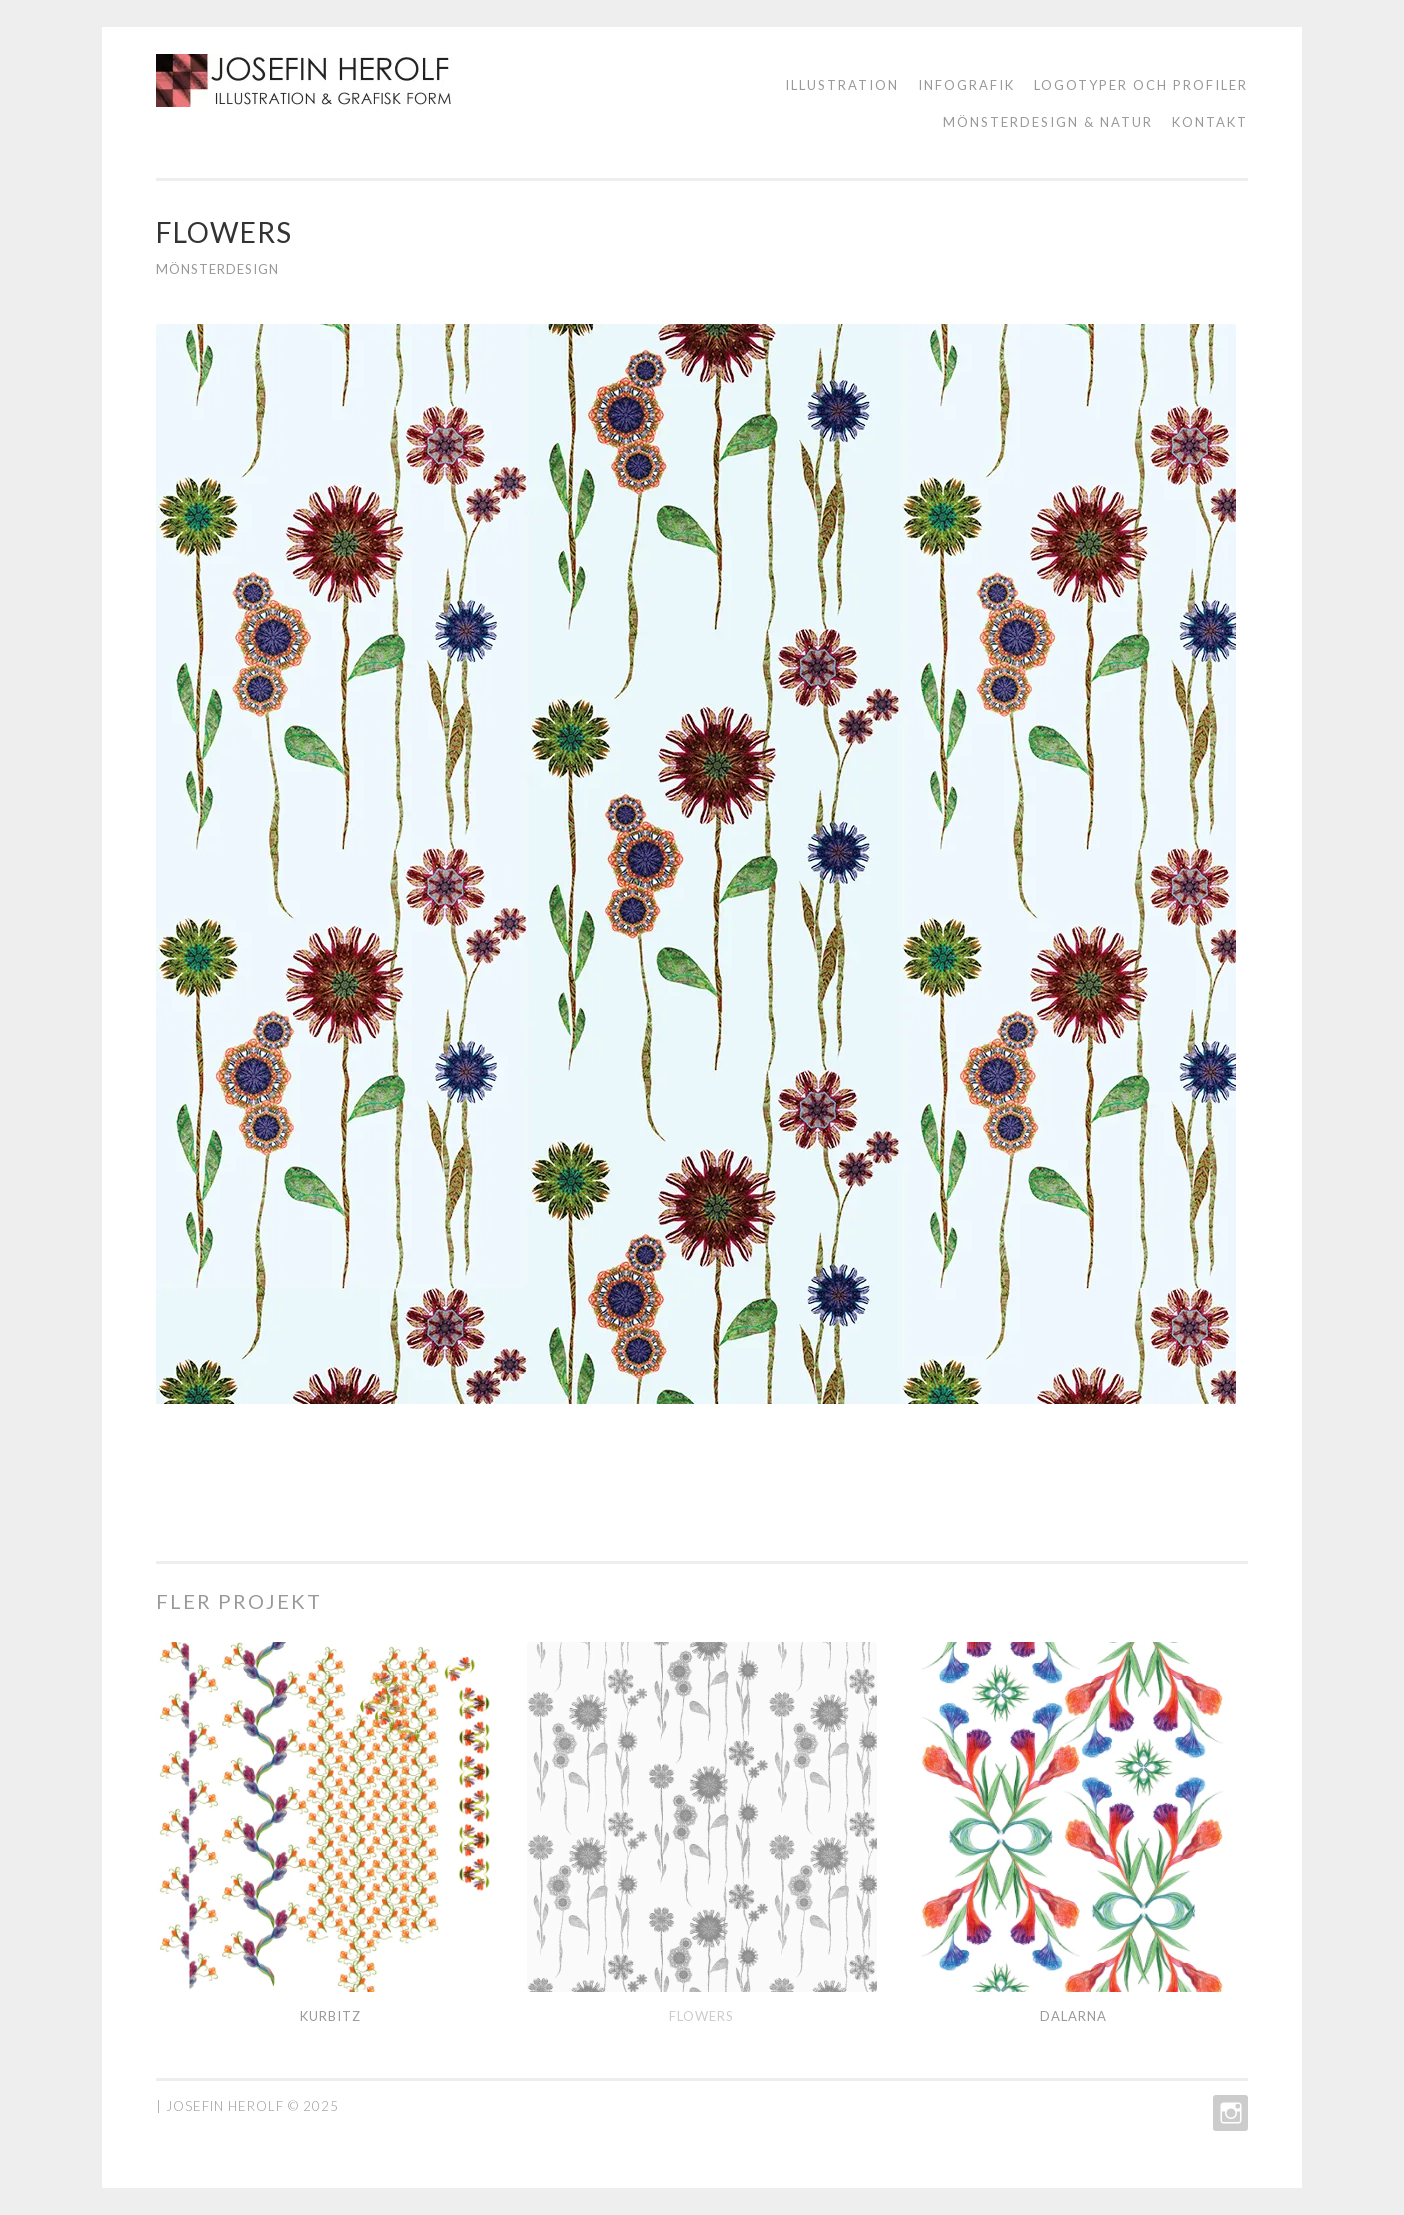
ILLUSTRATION (842, 85)
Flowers (701, 2016)
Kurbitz (330, 2016)
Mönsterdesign (217, 269)
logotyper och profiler (1141, 85)
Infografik (966, 85)
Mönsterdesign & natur (1048, 122)
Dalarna (1073, 2016)
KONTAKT (1210, 122)
